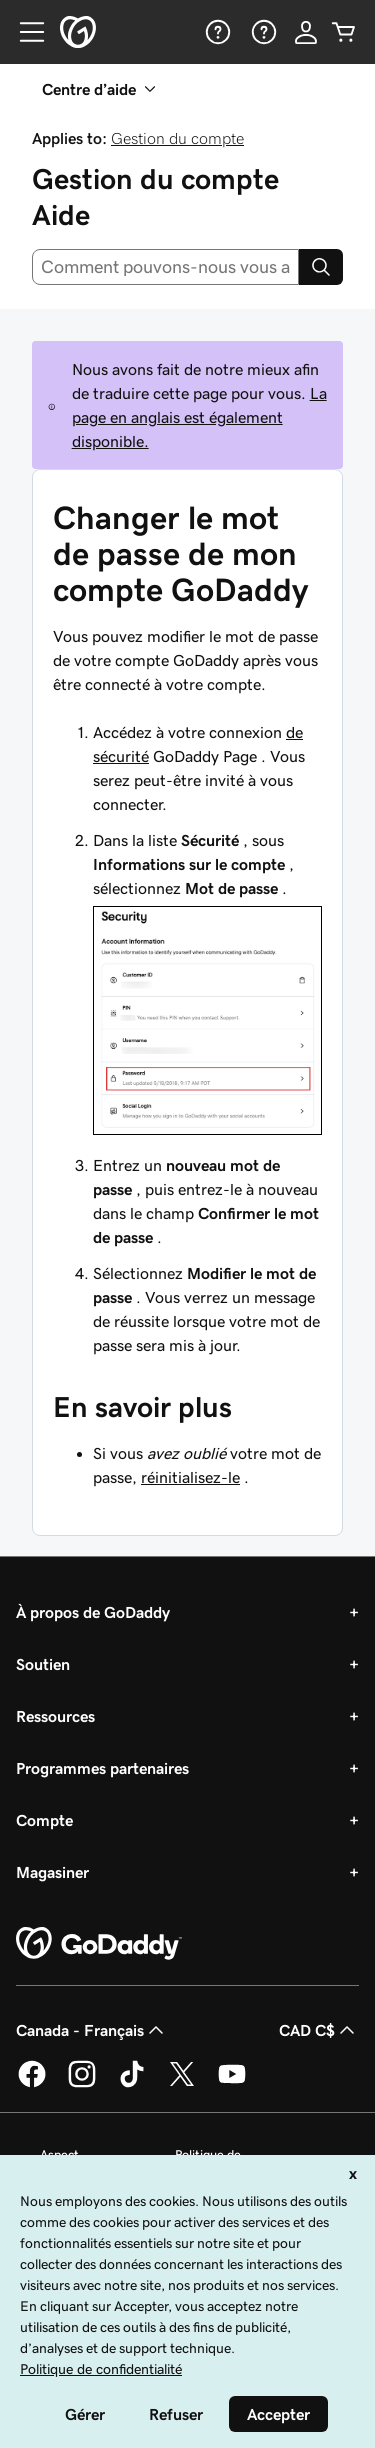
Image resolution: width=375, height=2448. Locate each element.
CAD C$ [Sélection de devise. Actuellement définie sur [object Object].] (319, 2030)
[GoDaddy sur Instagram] (82, 2084)
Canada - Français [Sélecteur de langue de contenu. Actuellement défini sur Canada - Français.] (92, 2030)
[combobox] (165, 267)
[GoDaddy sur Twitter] (182, 2084)
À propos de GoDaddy (93, 1612)
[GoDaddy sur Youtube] (232, 2084)
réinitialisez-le (190, 1477)
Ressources (55, 1716)
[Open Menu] (24, 32)
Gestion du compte (177, 138)
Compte (44, 1820)
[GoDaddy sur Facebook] (32, 2084)
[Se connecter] (306, 32)
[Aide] (216, 32)
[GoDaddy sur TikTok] (132, 2084)
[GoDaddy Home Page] (99, 1944)
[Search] (321, 267)
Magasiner (52, 1872)
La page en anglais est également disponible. (199, 417)
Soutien (43, 1664)
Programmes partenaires (102, 1768)
